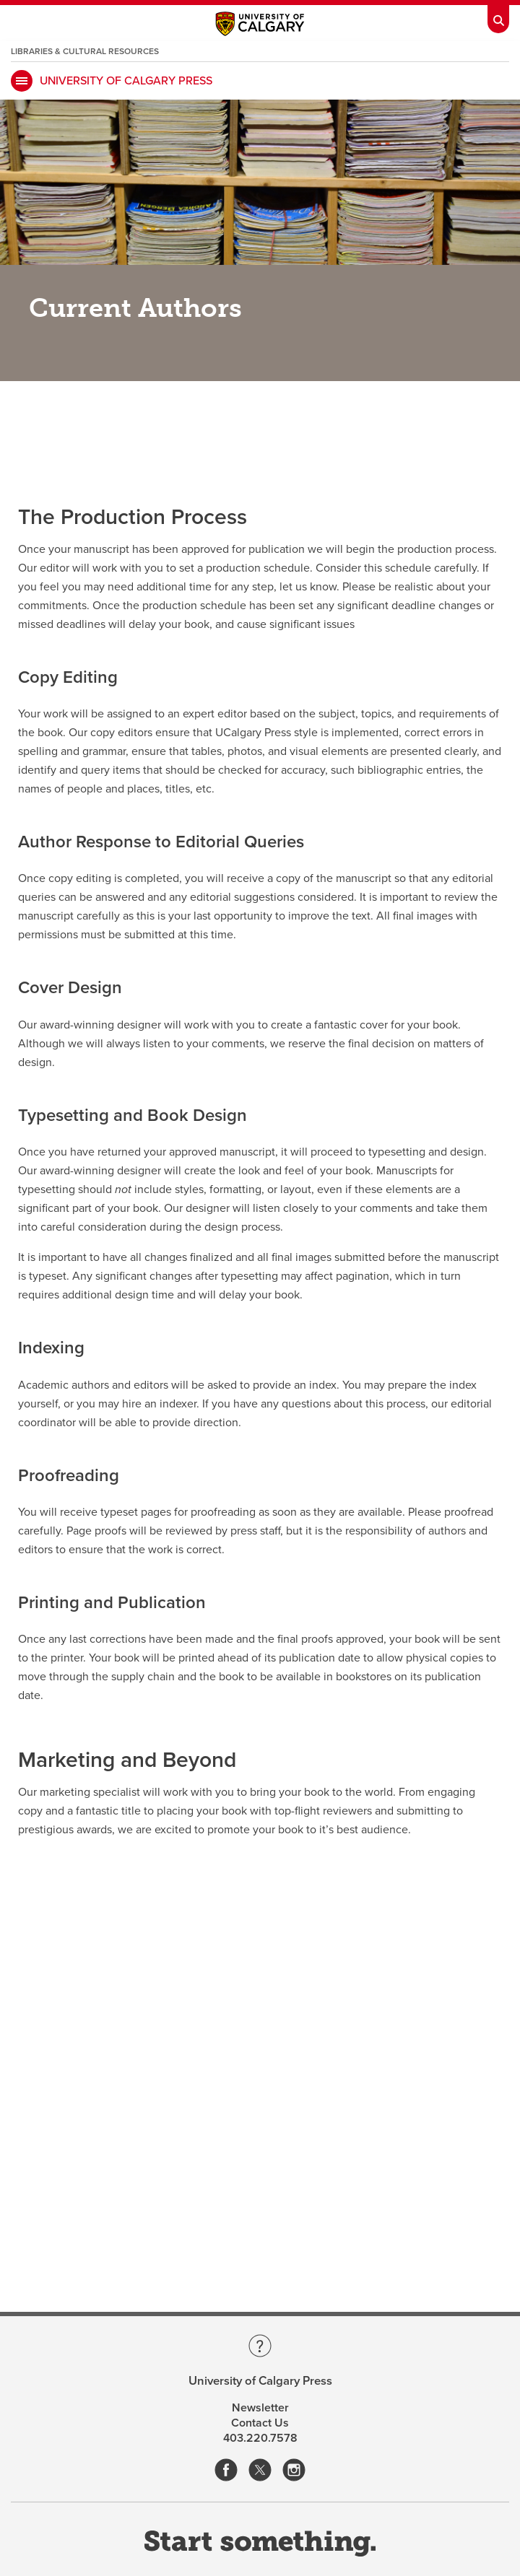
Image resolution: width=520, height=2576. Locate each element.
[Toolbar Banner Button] (498, 16)
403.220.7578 (260, 2438)
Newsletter (260, 2408)
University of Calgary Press (126, 81)
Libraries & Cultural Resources (85, 51)
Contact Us (260, 2423)
